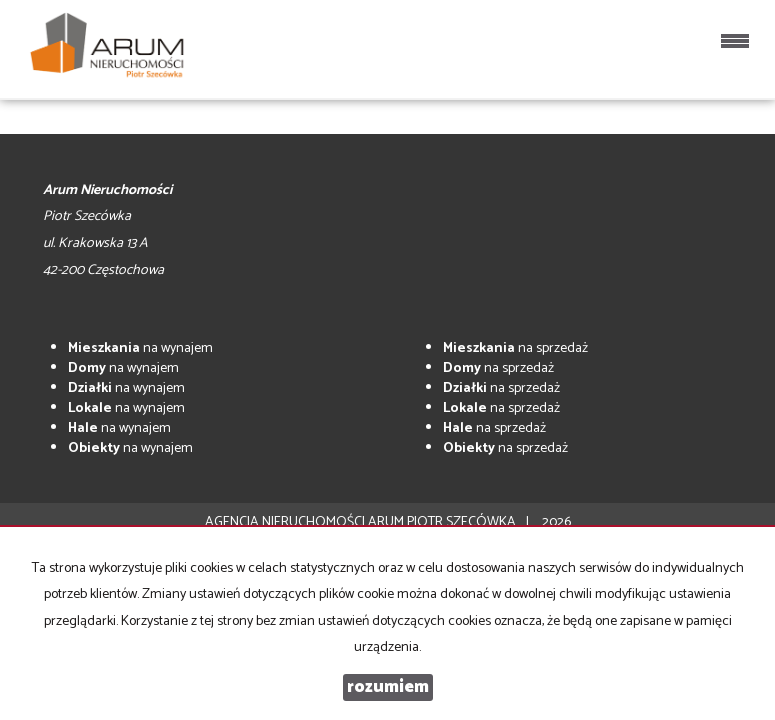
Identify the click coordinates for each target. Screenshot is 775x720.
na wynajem (140, 348)
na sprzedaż (515, 348)
